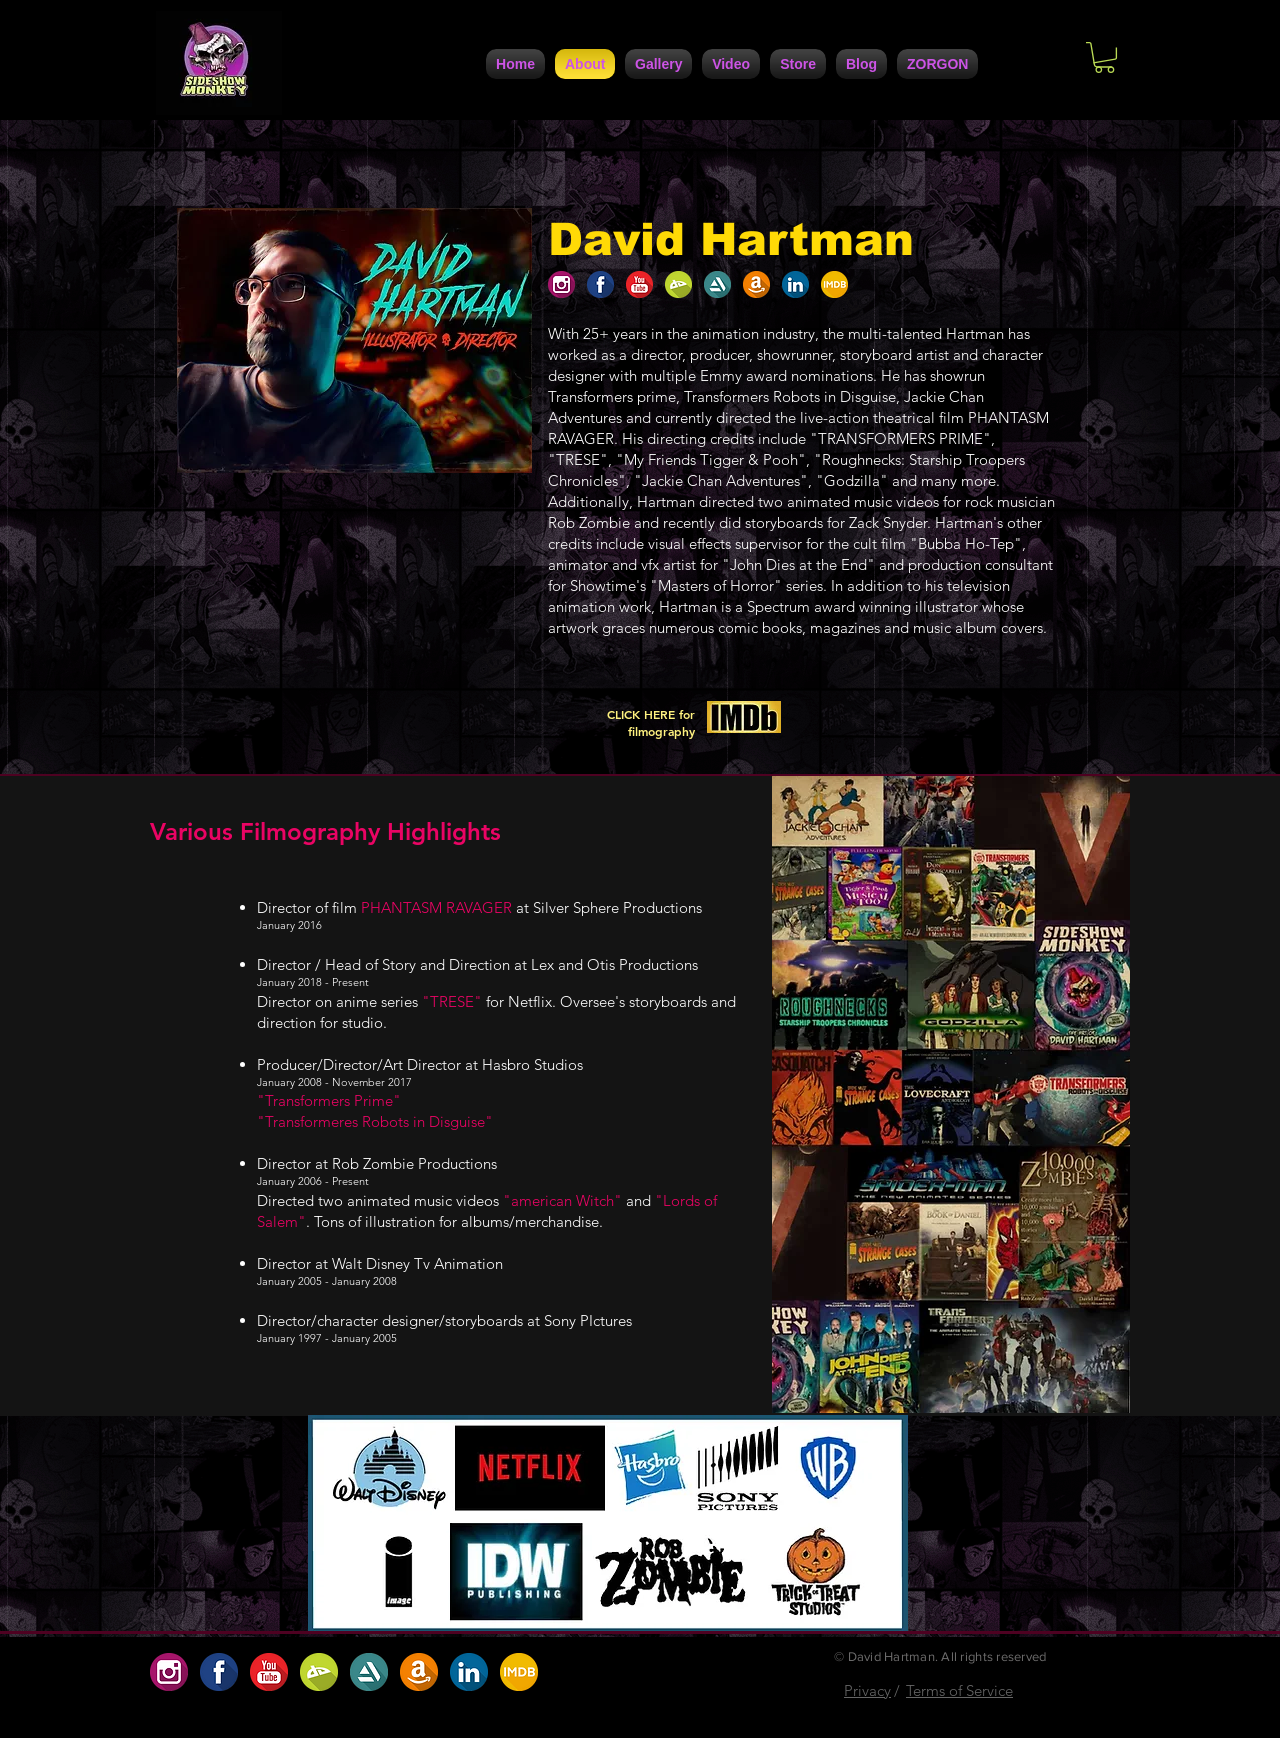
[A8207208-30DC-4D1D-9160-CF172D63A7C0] (756, 284)
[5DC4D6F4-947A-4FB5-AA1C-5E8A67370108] (717, 284)
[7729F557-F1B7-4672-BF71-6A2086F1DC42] (795, 284)
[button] (1104, 57)
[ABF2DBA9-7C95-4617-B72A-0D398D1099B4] (834, 284)
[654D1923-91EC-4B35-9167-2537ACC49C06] (561, 284)
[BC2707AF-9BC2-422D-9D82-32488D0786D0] (678, 284)
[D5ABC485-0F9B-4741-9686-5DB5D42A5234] (639, 284)
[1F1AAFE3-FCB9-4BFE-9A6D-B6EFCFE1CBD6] (600, 284)
